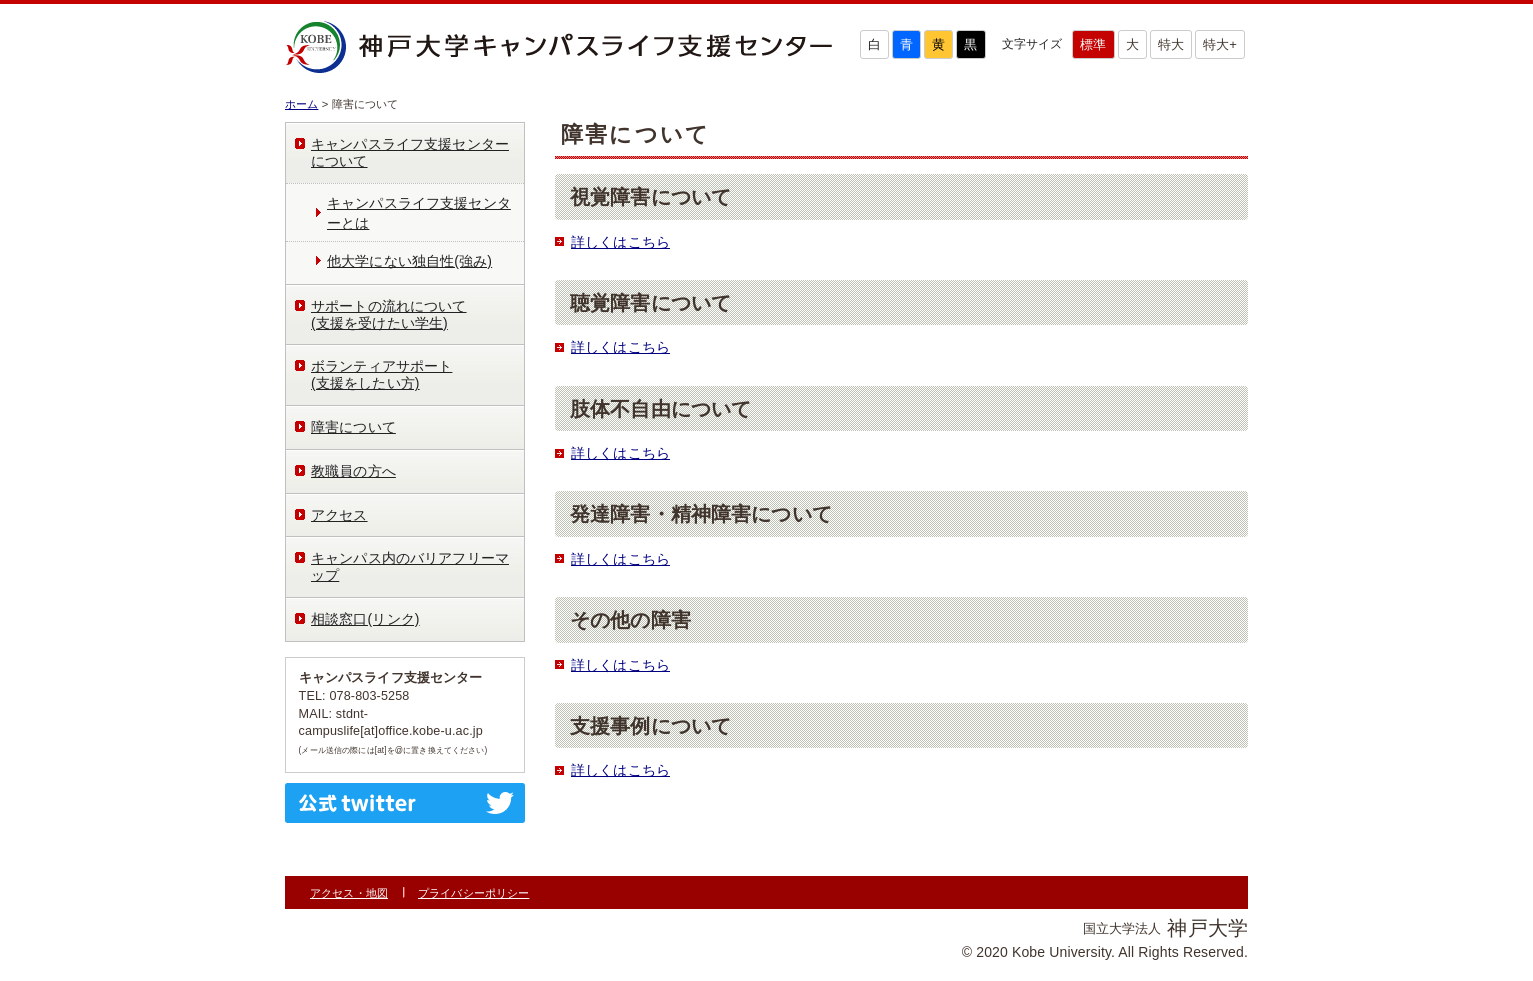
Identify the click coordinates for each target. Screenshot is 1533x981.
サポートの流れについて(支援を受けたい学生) (389, 314)
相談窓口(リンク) (365, 619)
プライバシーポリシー (473, 893)
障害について (353, 427)
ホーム (301, 104)
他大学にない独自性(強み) (409, 261)
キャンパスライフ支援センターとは (419, 213)
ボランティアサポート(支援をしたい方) (381, 374)
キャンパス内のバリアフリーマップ (410, 566)
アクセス (339, 515)
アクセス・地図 (349, 893)
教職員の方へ (353, 471)
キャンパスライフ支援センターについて (410, 152)
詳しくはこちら (620, 242)
